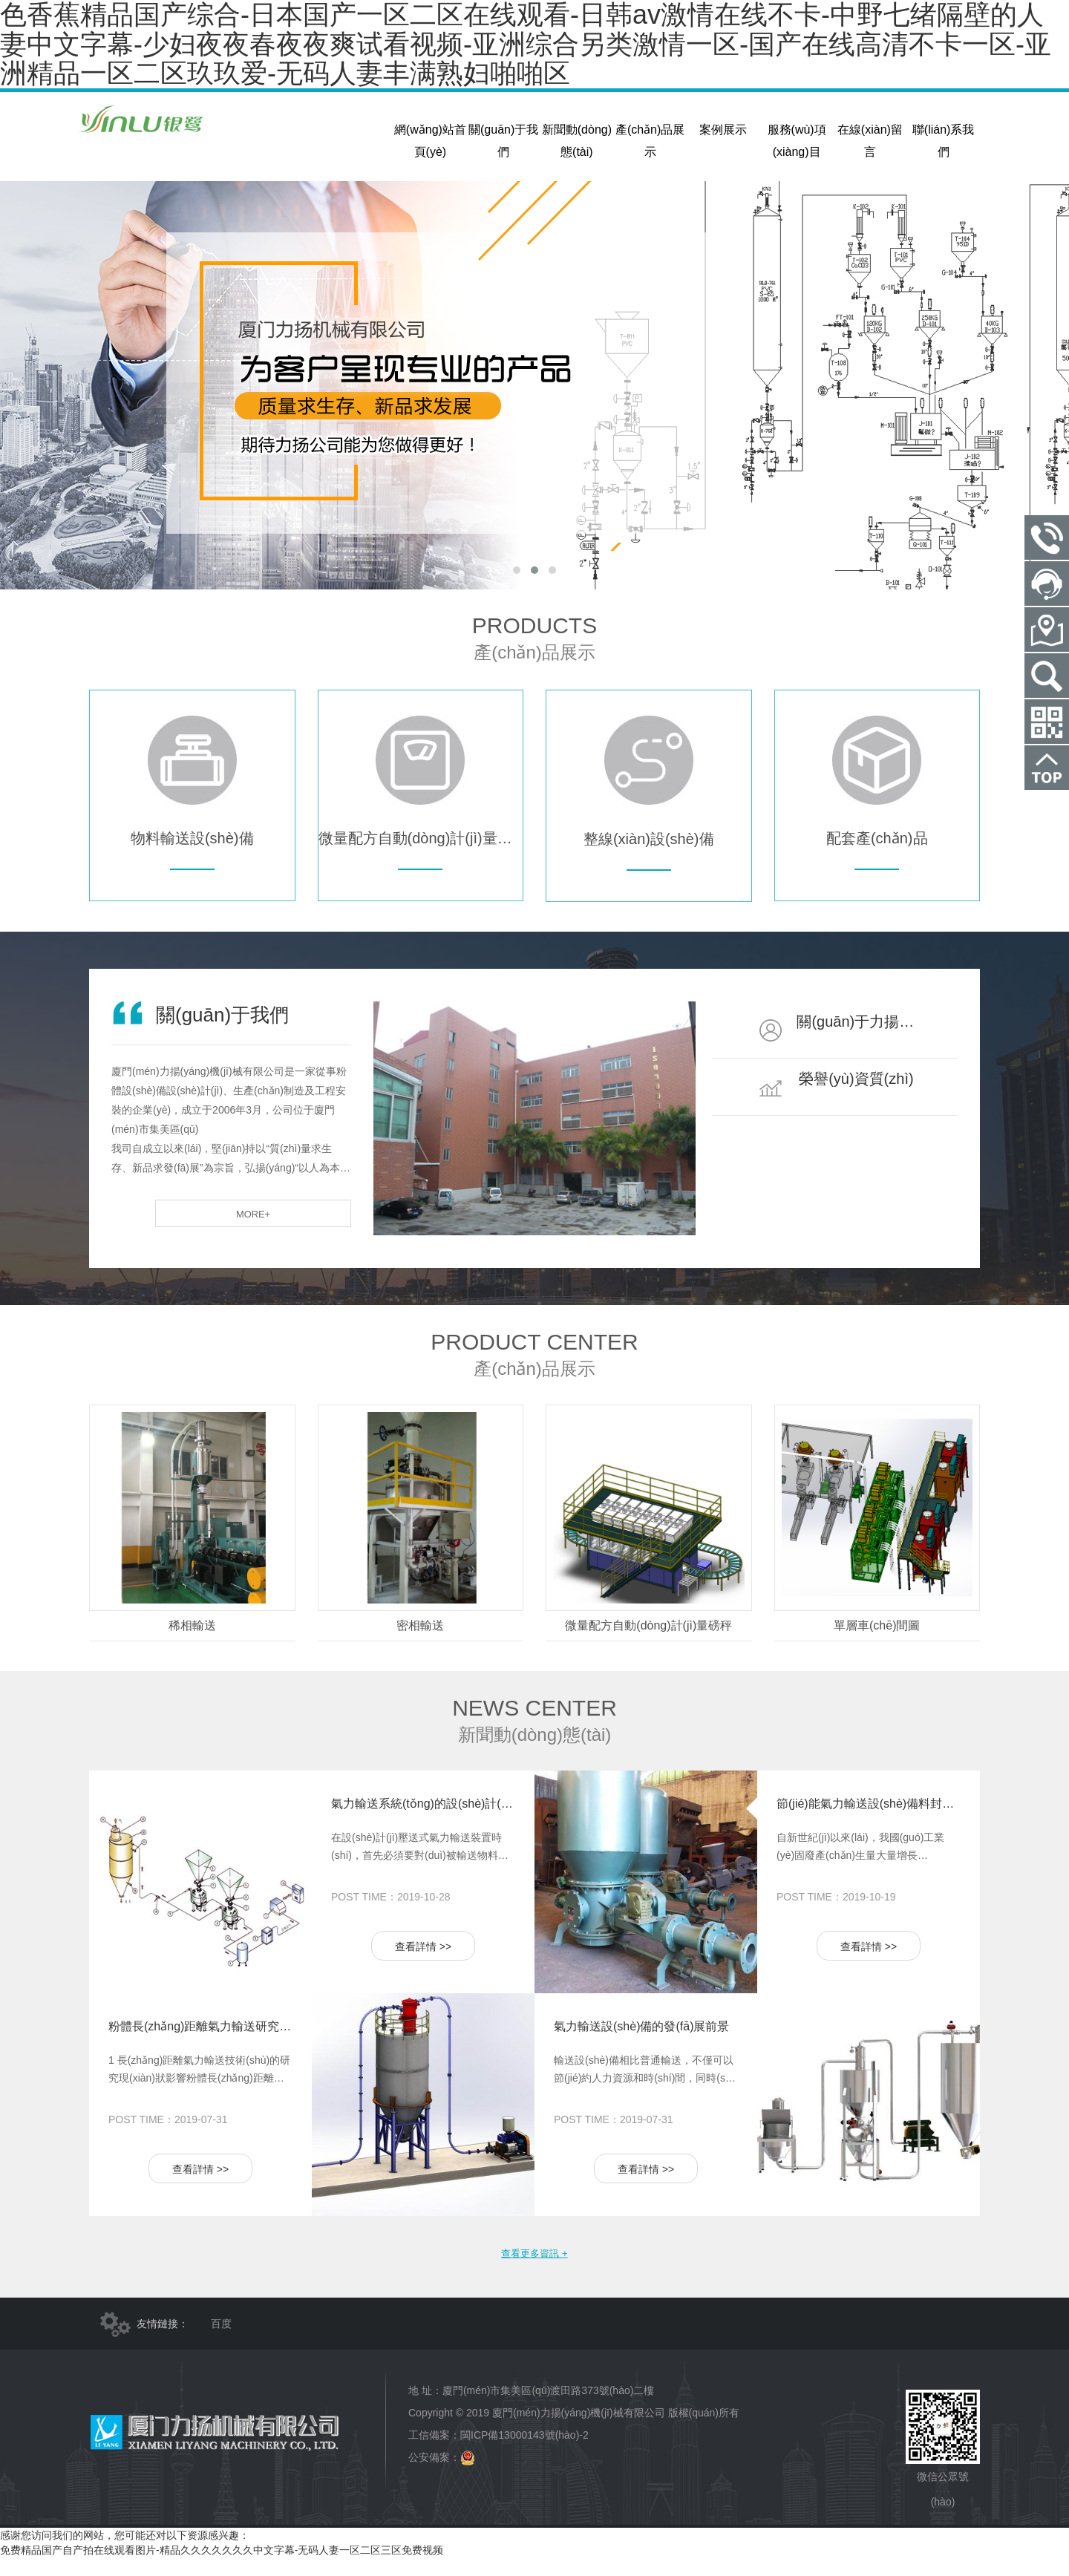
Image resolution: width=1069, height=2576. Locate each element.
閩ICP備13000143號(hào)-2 (524, 2453)
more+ (306, 1231)
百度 (221, 2342)
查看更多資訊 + (534, 2269)
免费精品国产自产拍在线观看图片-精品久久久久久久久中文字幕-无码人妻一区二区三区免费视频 (221, 2569)
